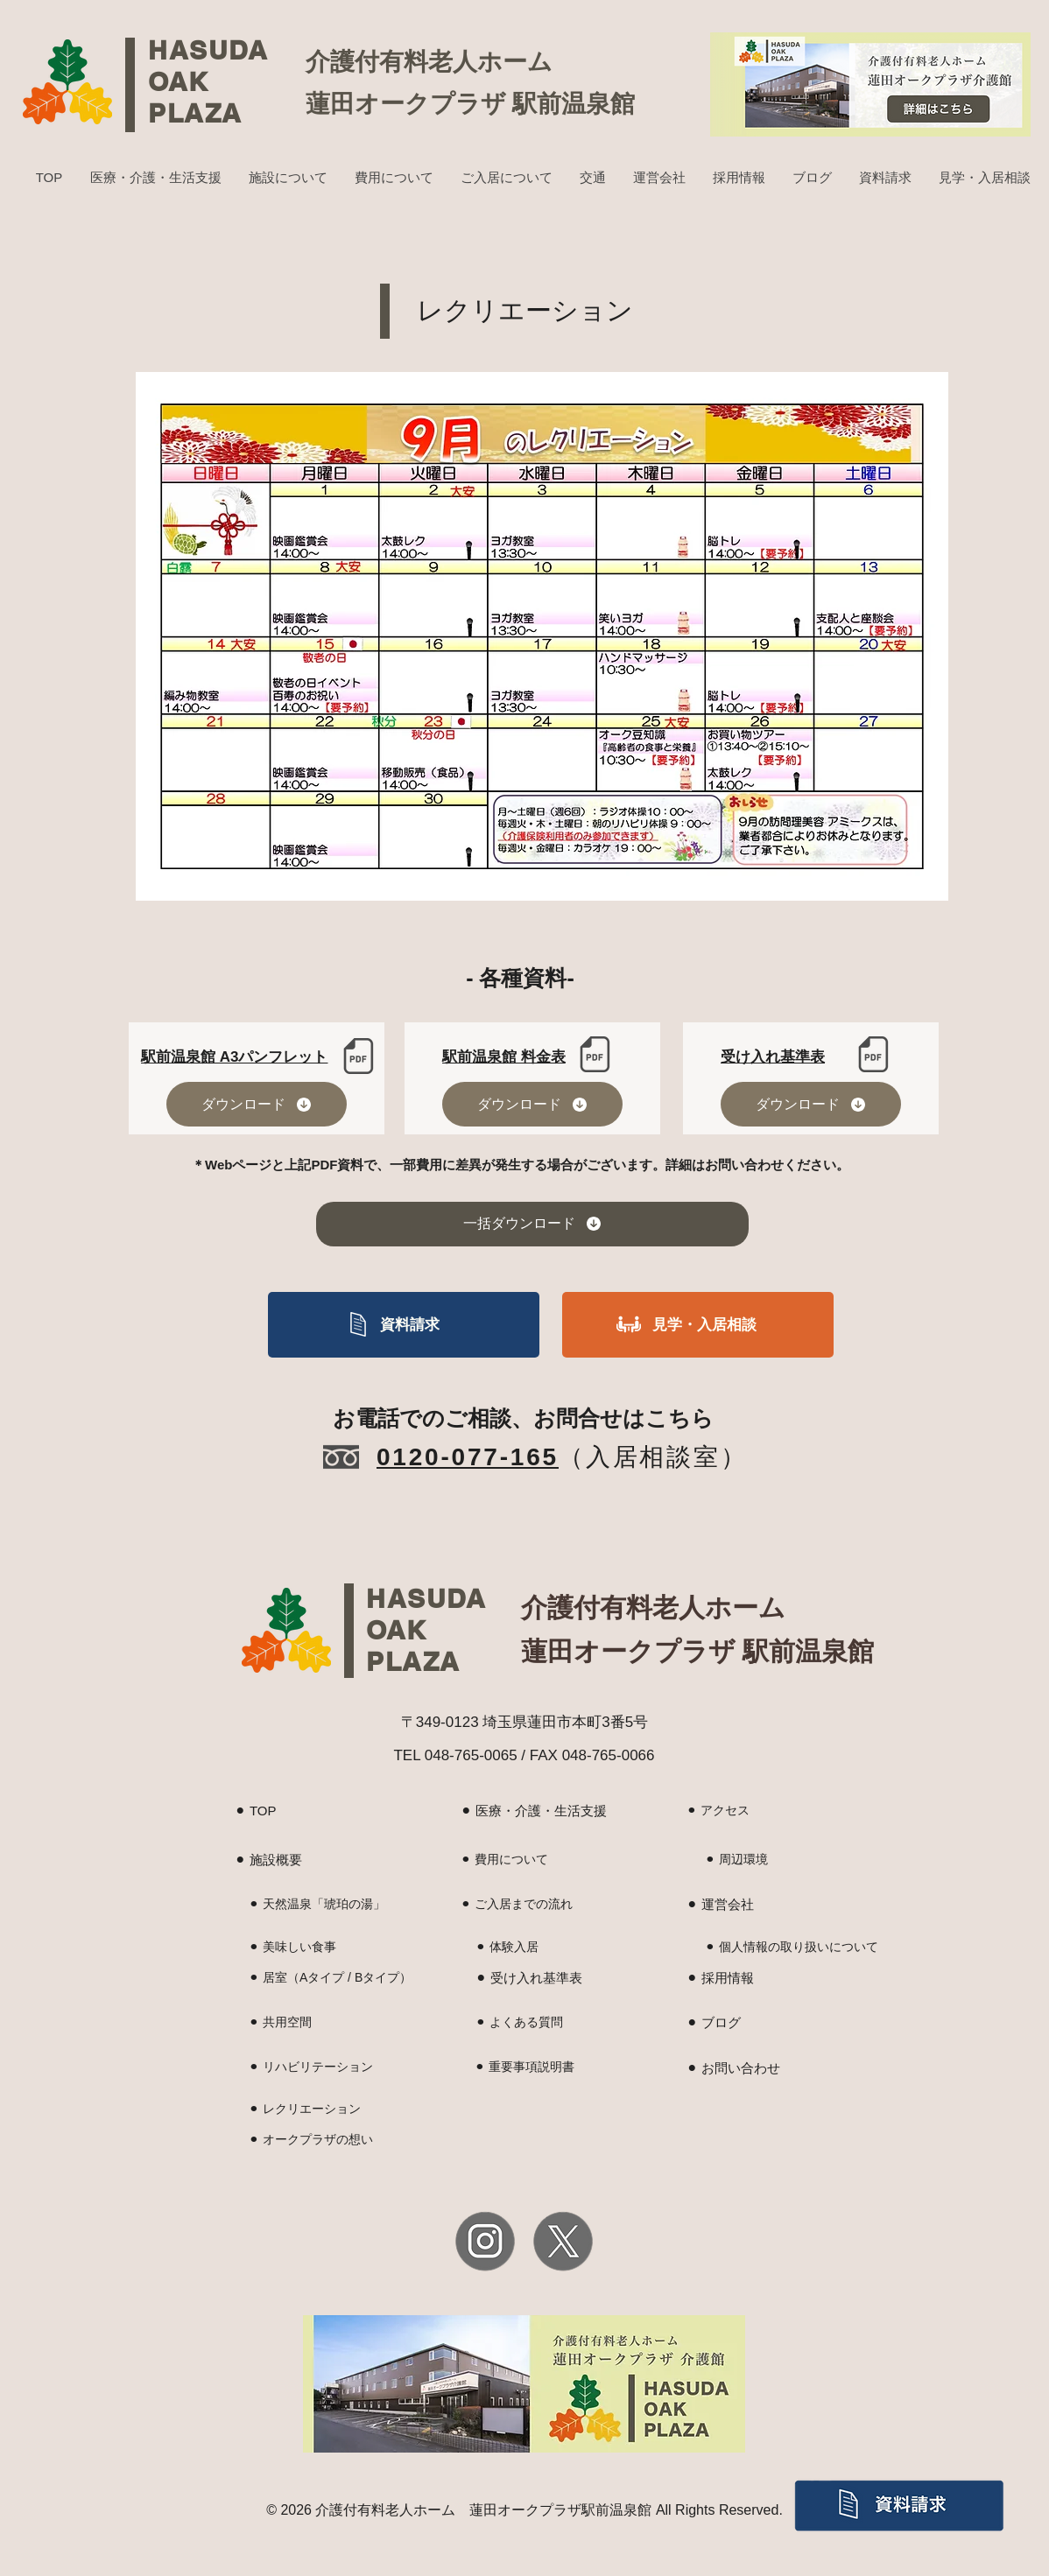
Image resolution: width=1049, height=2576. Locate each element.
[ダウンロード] (256, 1104)
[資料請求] (403, 1325)
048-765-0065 (471, 1755)
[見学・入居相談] (698, 1325)
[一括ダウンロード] (532, 1224)
